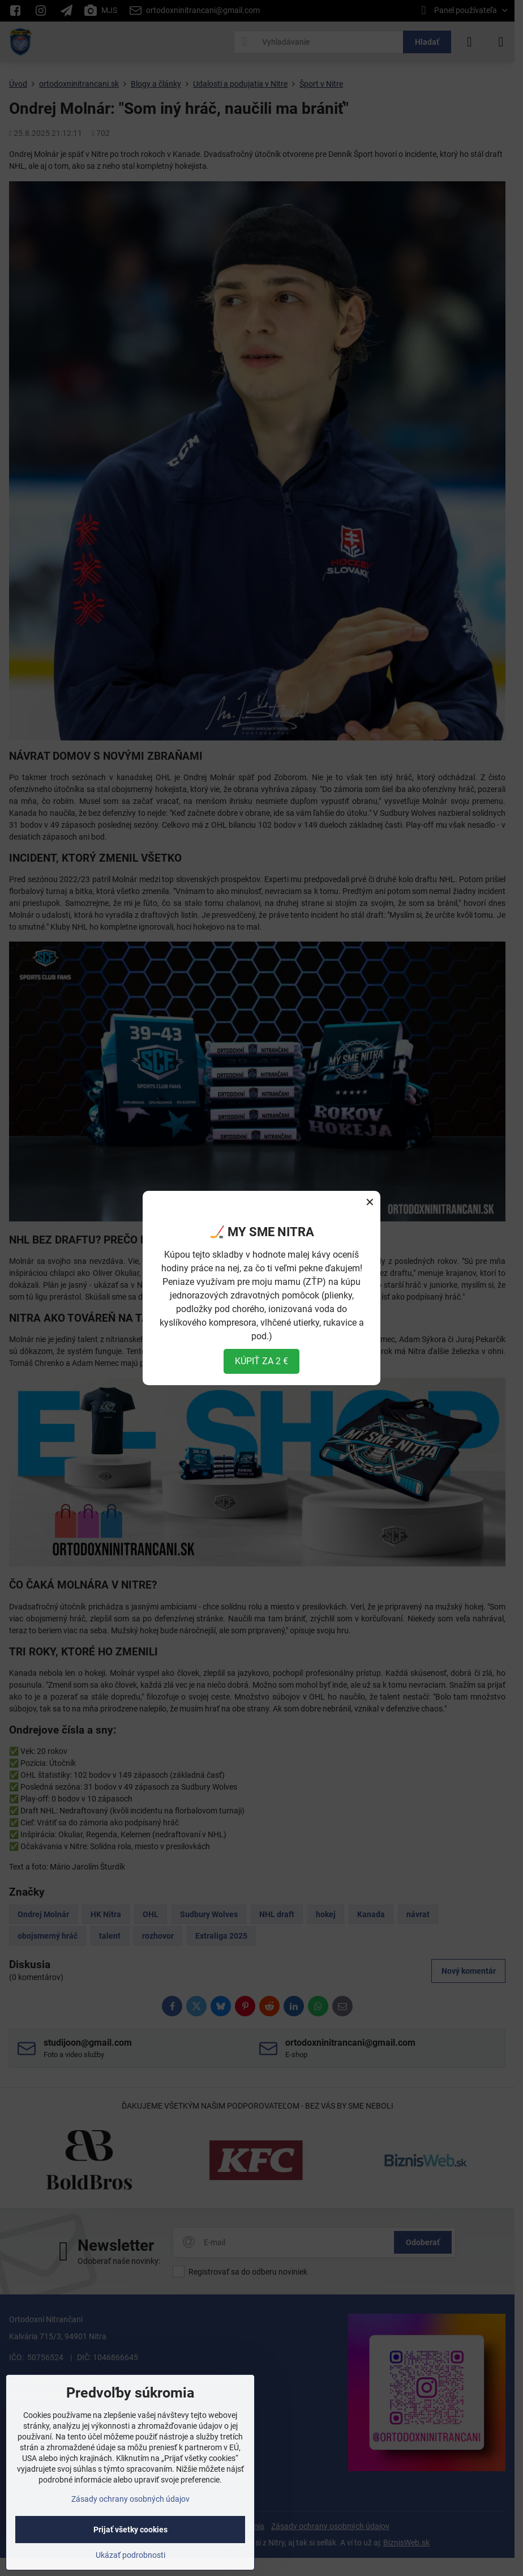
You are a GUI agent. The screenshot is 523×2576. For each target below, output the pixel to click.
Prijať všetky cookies (130, 2529)
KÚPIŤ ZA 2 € (261, 1361)
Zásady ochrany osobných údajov (130, 2498)
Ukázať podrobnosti (130, 2555)
